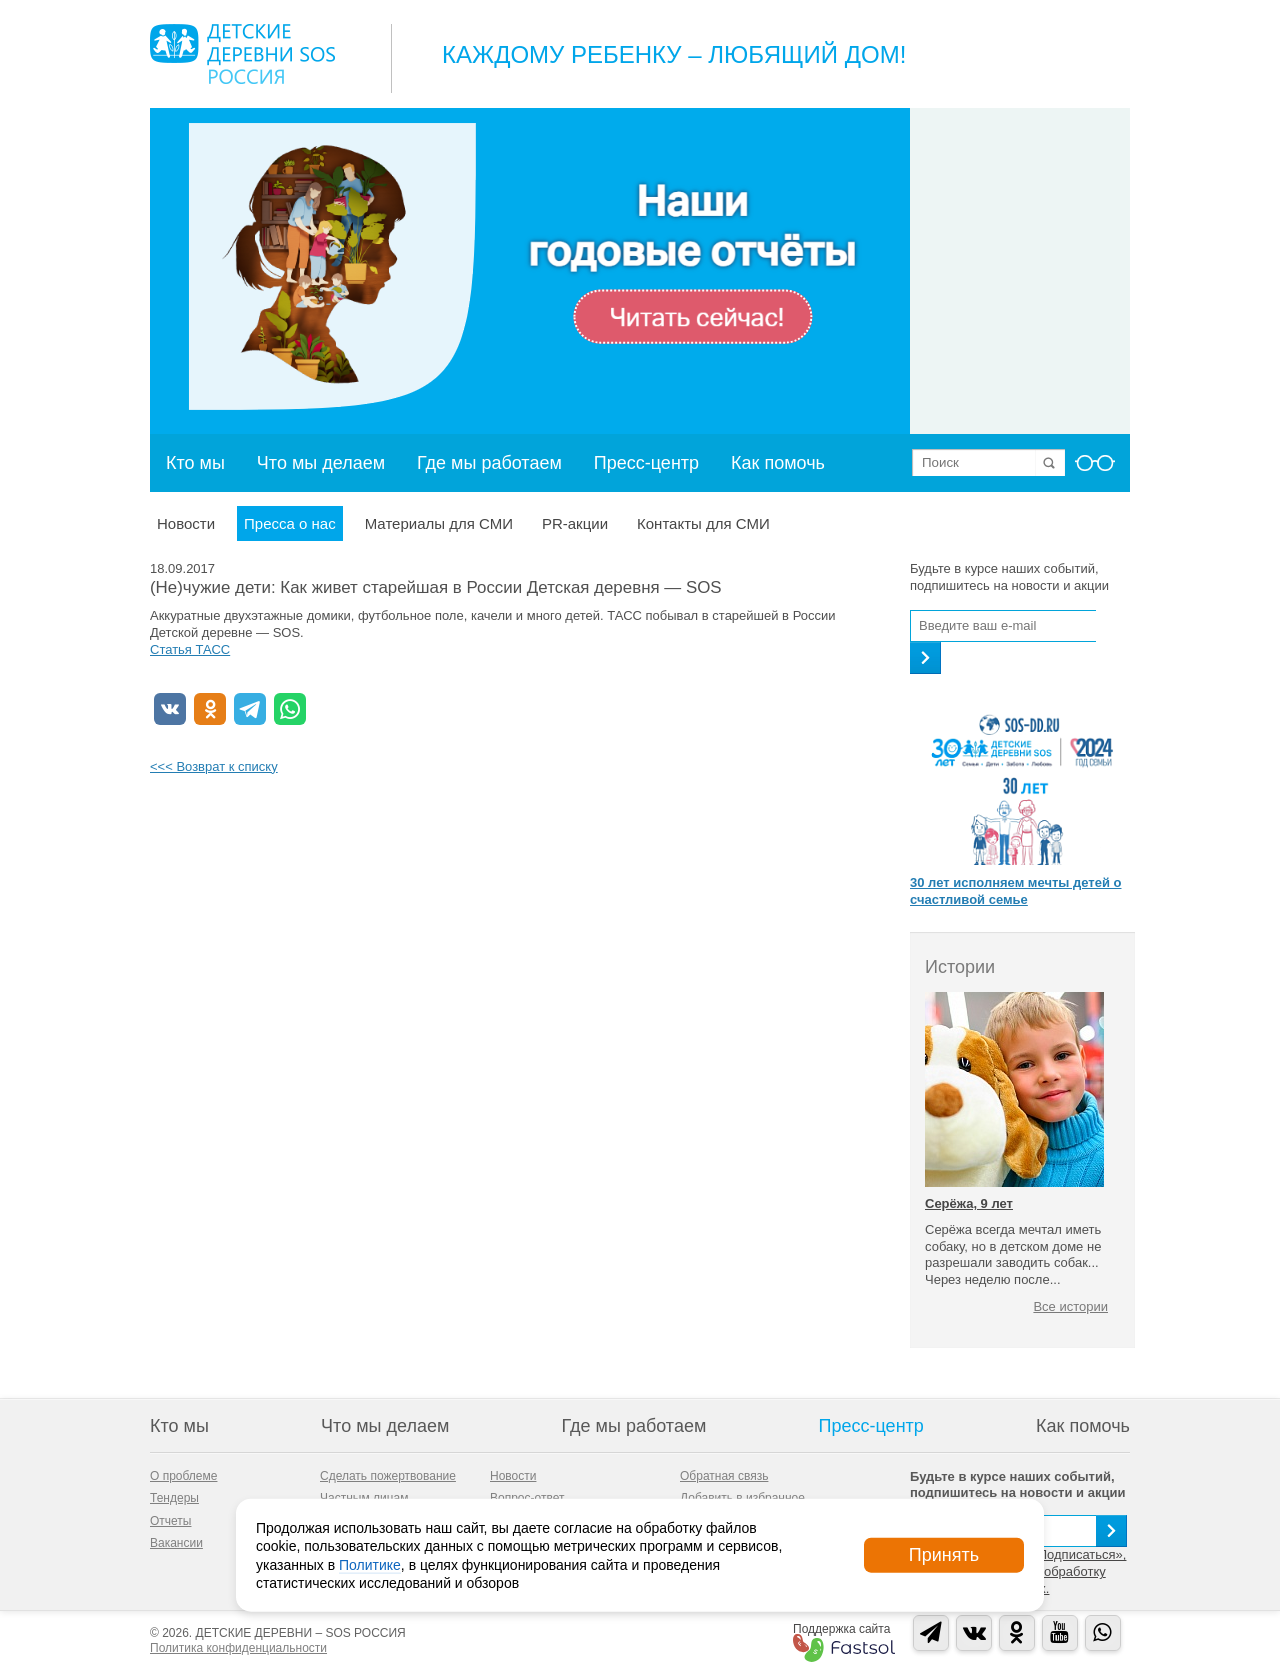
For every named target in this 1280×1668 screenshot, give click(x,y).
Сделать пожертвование (388, 1476)
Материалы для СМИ (439, 523)
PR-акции (575, 523)
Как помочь (778, 463)
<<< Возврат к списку (214, 766)
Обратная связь (724, 1476)
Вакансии (176, 1543)
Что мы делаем (321, 463)
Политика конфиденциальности (238, 1648)
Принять (944, 1555)
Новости (186, 523)
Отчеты (170, 1521)
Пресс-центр (646, 463)
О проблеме (183, 1476)
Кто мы (195, 463)
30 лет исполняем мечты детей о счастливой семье (1015, 891)
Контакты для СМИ (703, 523)
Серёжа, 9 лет (969, 1203)
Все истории (1070, 1306)
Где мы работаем (489, 463)
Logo (242, 54)
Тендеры (174, 1498)
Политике (370, 1564)
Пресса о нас (290, 523)
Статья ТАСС (190, 649)
